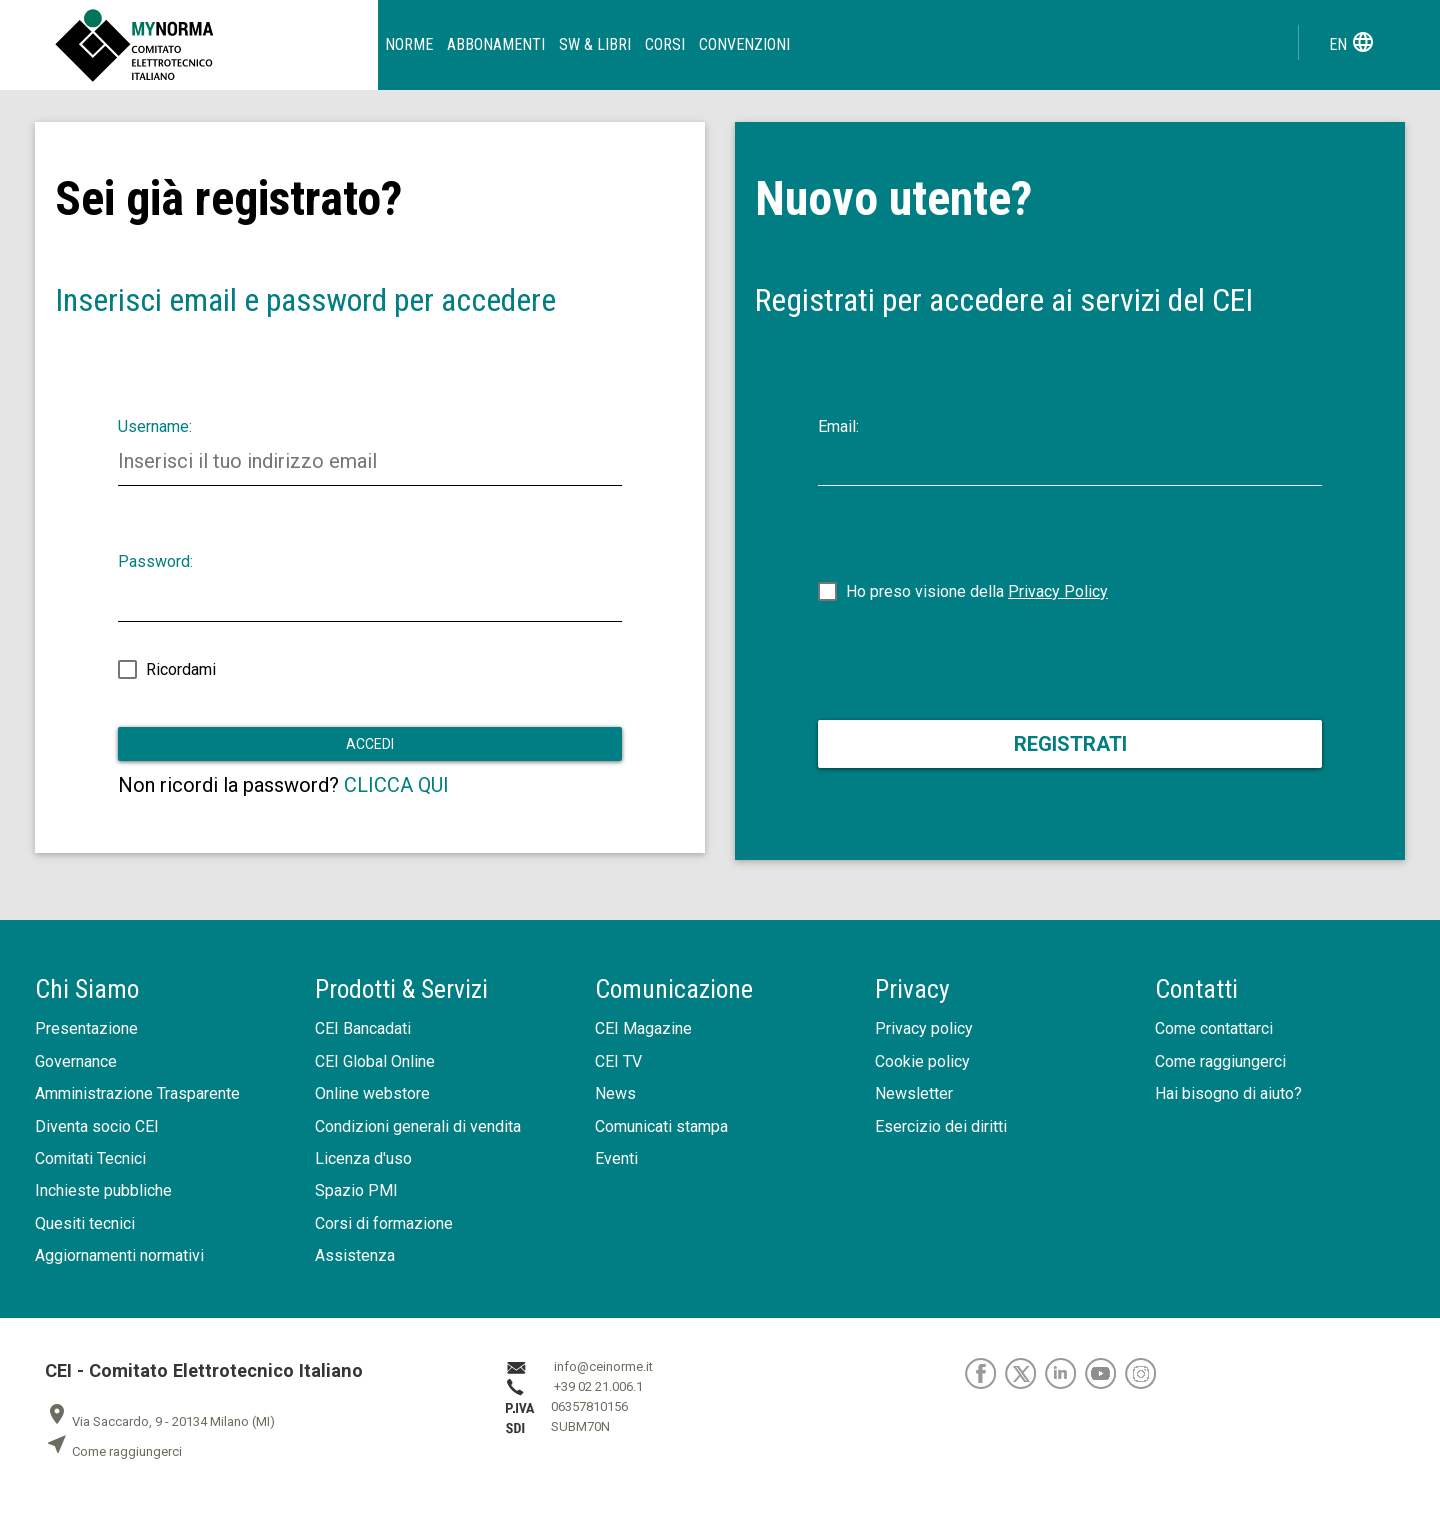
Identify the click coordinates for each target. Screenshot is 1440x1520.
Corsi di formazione (384, 1223)
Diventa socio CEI (97, 1126)
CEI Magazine (643, 1028)
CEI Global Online (375, 1061)
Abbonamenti (496, 44)
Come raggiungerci (1220, 1061)
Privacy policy (924, 1028)
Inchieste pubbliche (103, 1190)
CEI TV (618, 1061)
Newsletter (914, 1093)
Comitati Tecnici (90, 1158)
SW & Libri (595, 44)
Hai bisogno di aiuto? (1228, 1093)
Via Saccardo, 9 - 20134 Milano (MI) (160, 1421)
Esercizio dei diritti (941, 1126)
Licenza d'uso (363, 1158)
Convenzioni (744, 44)
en (1352, 42)
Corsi (665, 44)
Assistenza (355, 1255)
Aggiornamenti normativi (119, 1255)
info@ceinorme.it (603, 1366)
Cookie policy (922, 1061)
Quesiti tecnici (85, 1223)
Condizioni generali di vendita (418, 1126)
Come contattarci (1214, 1028)
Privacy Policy (1058, 591)
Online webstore (372, 1093)
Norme (409, 44)
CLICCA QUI (396, 785)
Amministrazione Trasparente (137, 1093)
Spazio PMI (356, 1190)
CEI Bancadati (363, 1028)
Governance (76, 1061)
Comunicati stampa (661, 1126)
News (615, 1093)
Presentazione (86, 1028)
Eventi (616, 1158)
